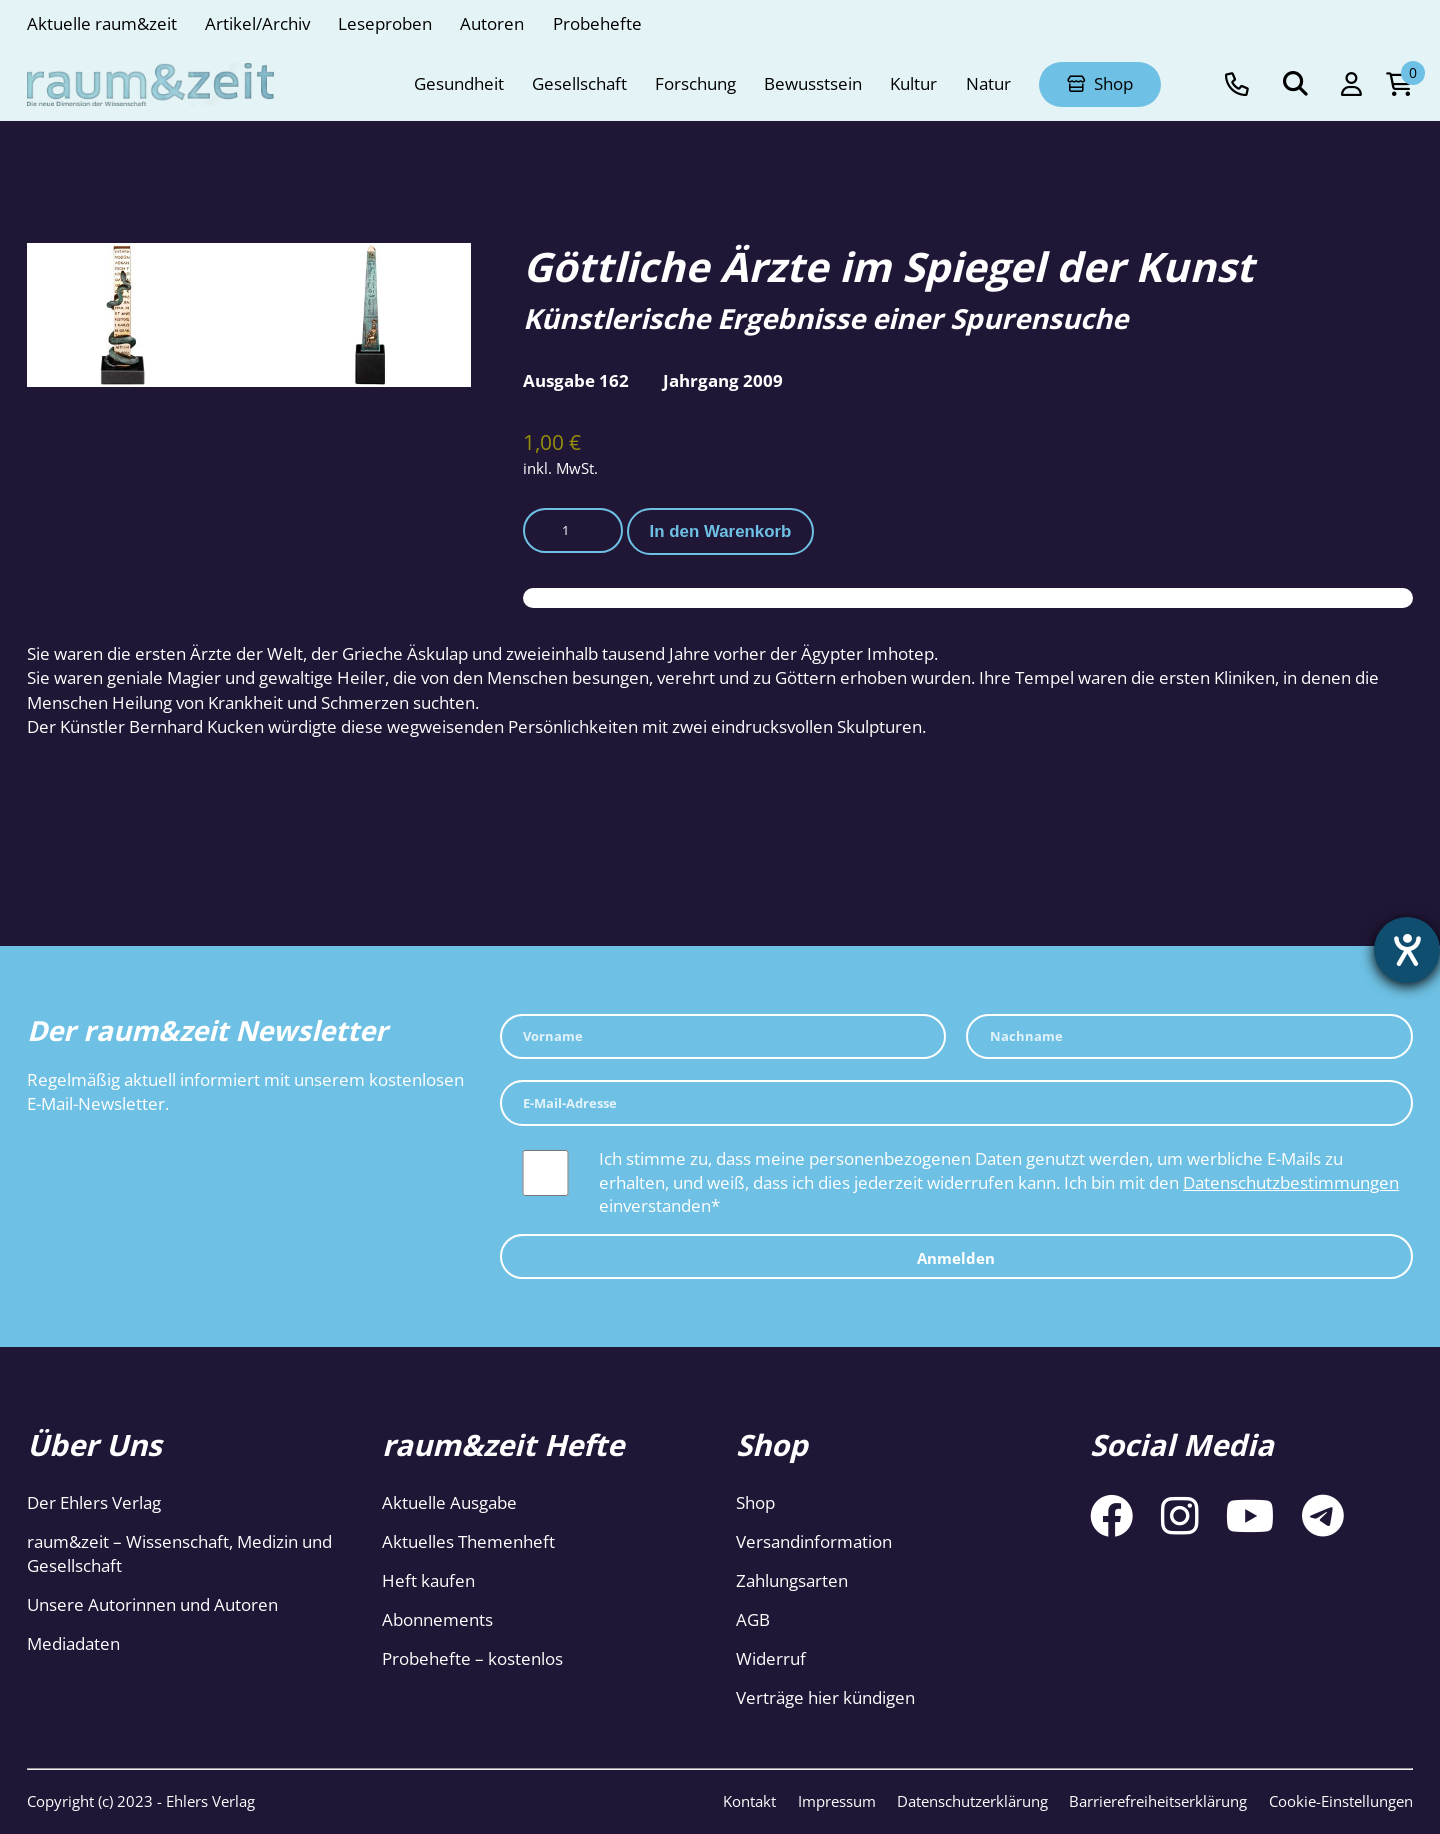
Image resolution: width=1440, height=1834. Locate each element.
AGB (753, 1619)
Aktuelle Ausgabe (449, 1502)
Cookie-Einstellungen (1341, 1801)
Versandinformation (814, 1541)
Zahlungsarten (792, 1580)
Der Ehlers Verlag (94, 1502)
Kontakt (749, 1801)
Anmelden (956, 1258)
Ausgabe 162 (576, 380)
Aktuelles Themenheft (468, 1541)
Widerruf (771, 1658)
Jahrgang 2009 (723, 380)
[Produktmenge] (573, 530)
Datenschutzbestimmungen (1291, 1182)
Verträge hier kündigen (825, 1697)
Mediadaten (73, 1643)
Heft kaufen (428, 1580)
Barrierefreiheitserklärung (1158, 1801)
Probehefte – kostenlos (472, 1658)
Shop (755, 1502)
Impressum (837, 1801)
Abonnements (437, 1619)
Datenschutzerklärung (972, 1801)
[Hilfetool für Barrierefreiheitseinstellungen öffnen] (1407, 950)
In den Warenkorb (721, 531)
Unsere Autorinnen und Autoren (152, 1604)
